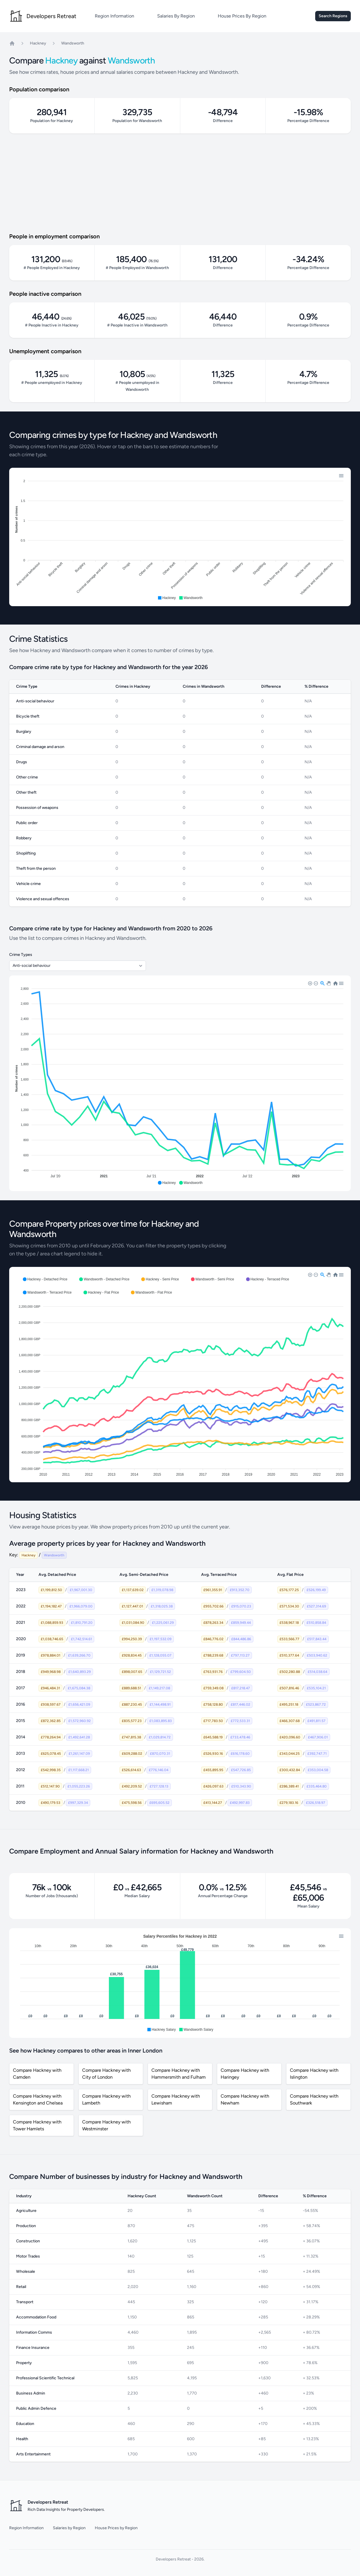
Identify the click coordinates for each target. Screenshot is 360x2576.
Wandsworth (72, 43)
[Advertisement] (180, 183)
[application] (180, 537)
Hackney (38, 43)
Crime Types (20, 954)
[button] (166, 598)
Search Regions (333, 15)
